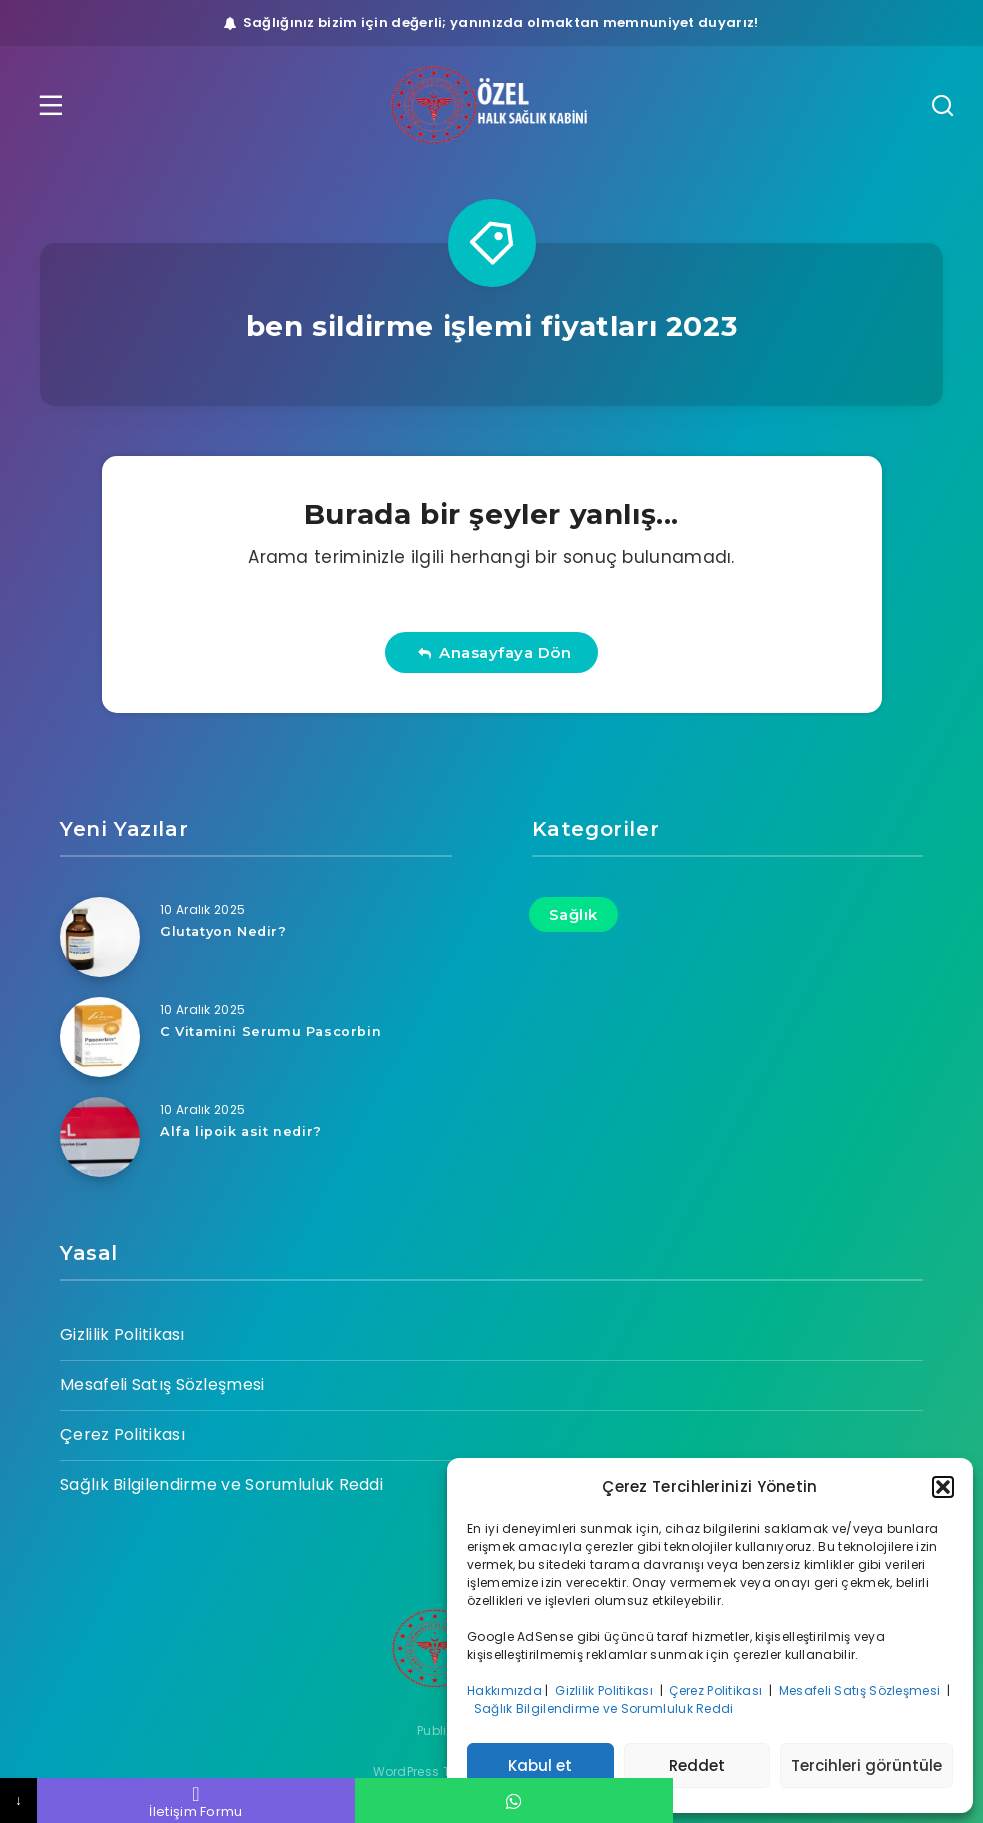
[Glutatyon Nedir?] (100, 937)
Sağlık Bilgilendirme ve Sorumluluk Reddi (605, 1708)
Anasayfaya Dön (494, 652)
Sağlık (573, 914)
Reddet (697, 1765)
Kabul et (540, 1765)
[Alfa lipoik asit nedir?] (100, 1137)
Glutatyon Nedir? (225, 931)
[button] (943, 1487)
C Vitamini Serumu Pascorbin (271, 1031)
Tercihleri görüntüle (866, 1765)
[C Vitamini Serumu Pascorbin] (100, 1037)
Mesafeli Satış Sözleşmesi (861, 1690)
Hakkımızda (504, 1690)
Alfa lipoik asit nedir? (242, 1131)
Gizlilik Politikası (605, 1690)
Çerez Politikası (717, 1690)
